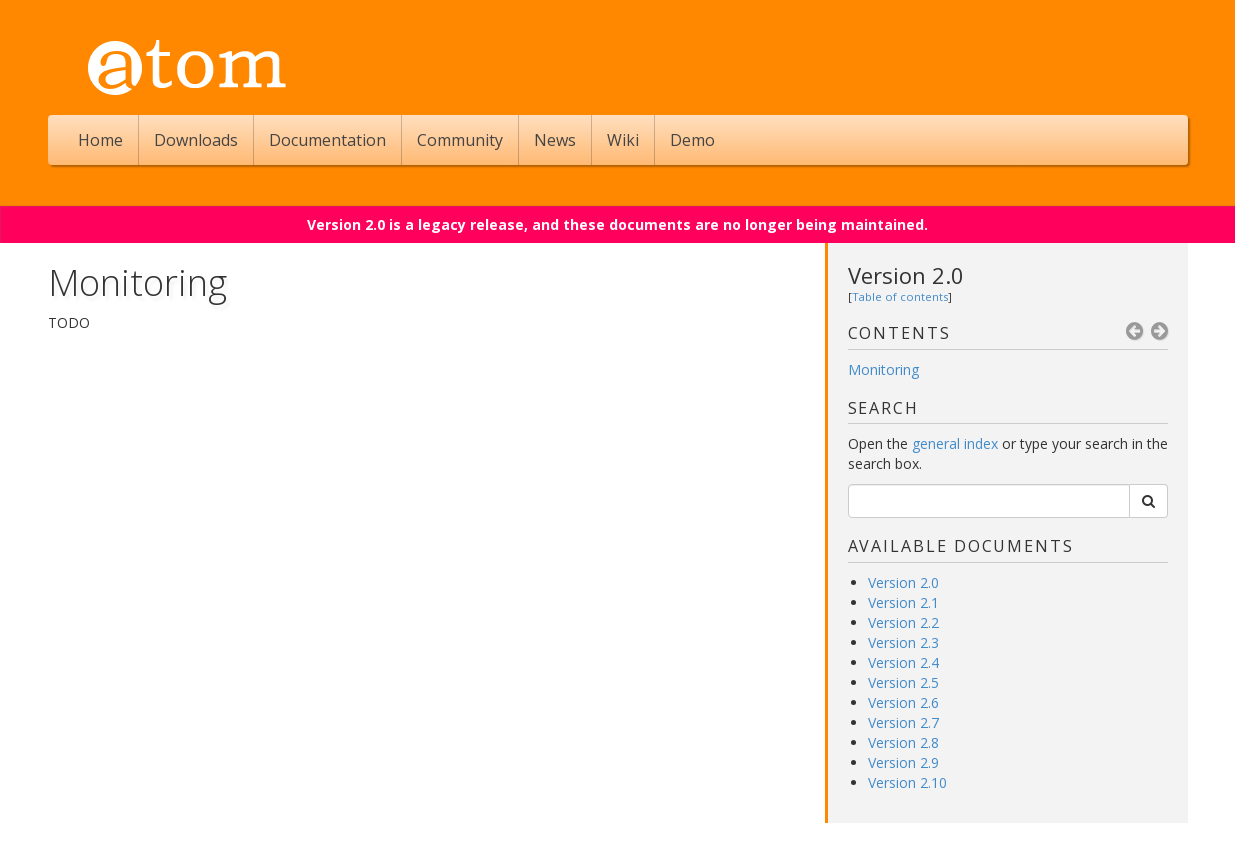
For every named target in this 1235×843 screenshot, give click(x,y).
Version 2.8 (903, 742)
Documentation (327, 140)
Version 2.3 (903, 642)
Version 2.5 (903, 682)
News (555, 140)
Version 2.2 (903, 622)
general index (955, 443)
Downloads (196, 140)
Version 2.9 (903, 762)
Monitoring (883, 369)
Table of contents (900, 296)
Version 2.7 (903, 722)
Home (100, 140)
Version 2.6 (903, 702)
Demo (692, 140)
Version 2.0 (906, 275)
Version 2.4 (903, 662)
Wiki (623, 140)
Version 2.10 (907, 782)
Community (460, 140)
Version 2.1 (903, 602)
